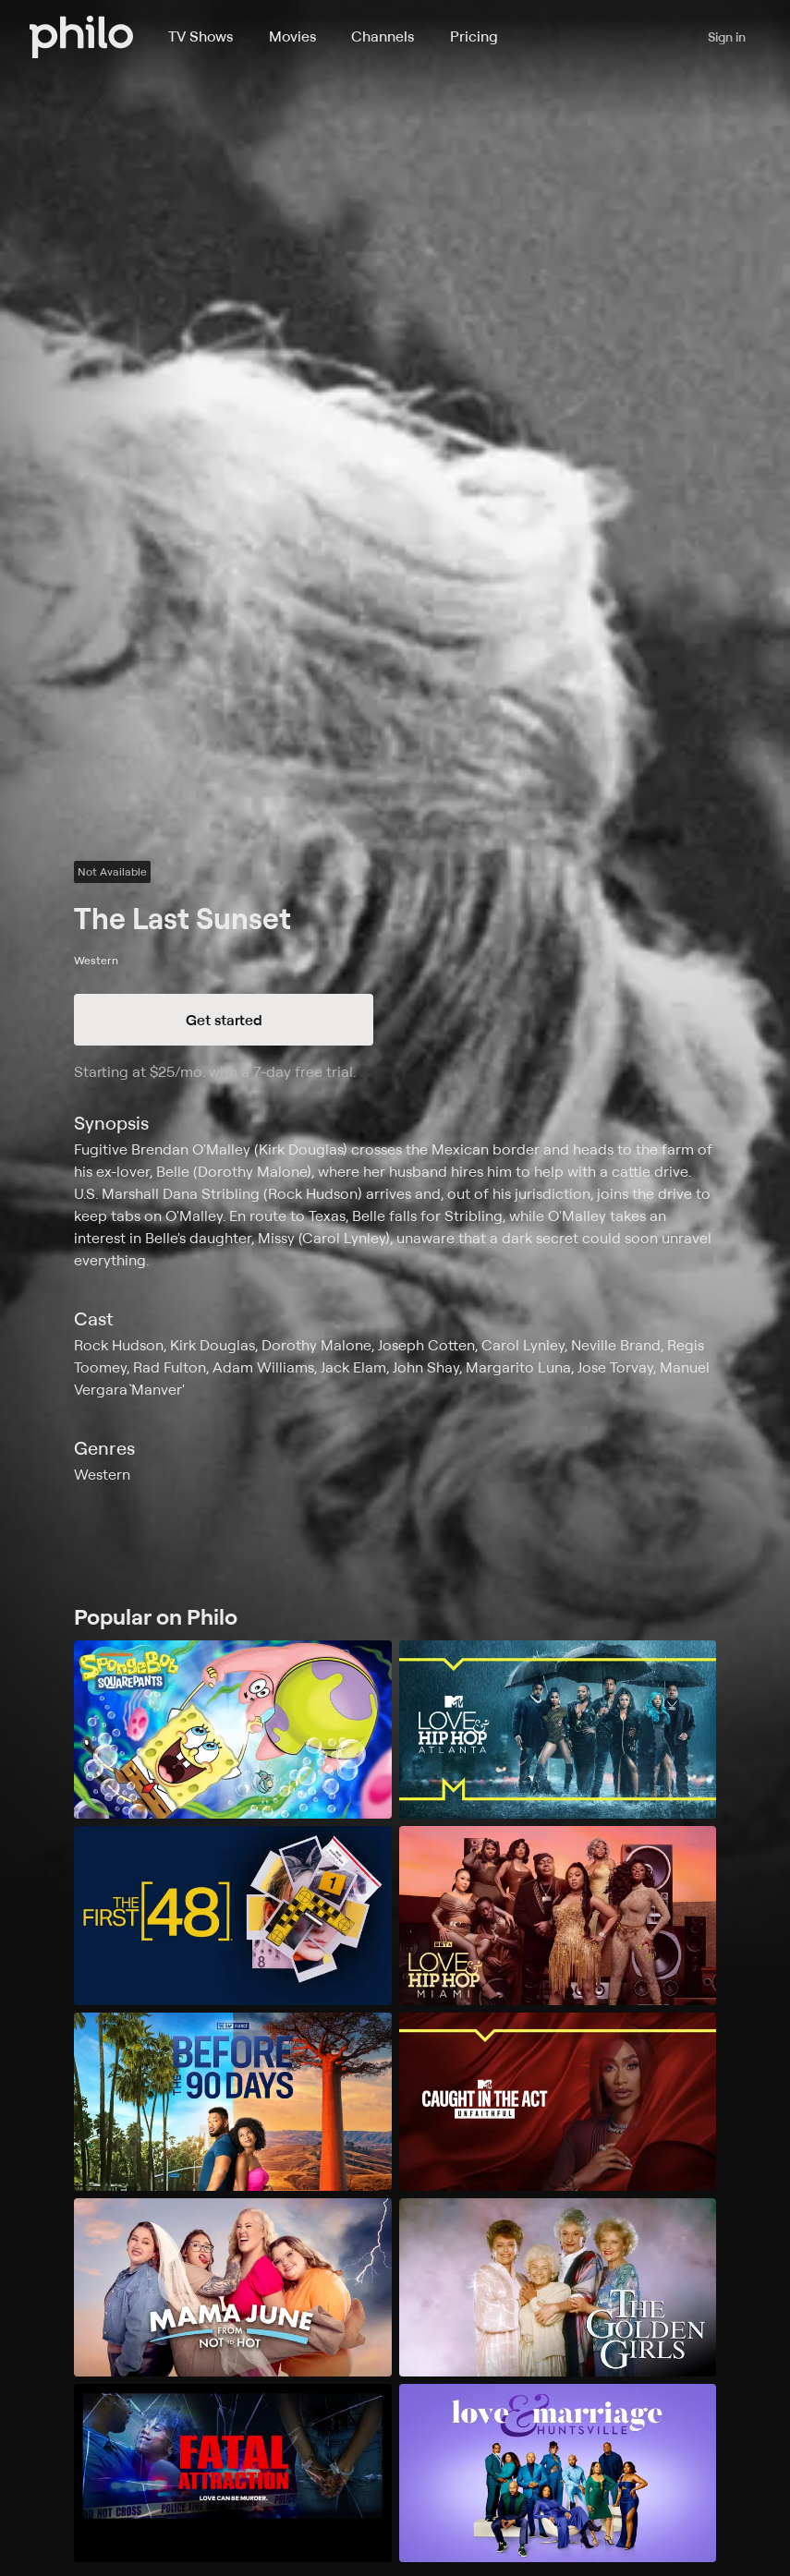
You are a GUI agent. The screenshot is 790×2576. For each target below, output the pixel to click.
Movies (292, 36)
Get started (224, 1019)
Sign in (727, 36)
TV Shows (200, 36)
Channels (382, 36)
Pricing (474, 36)
